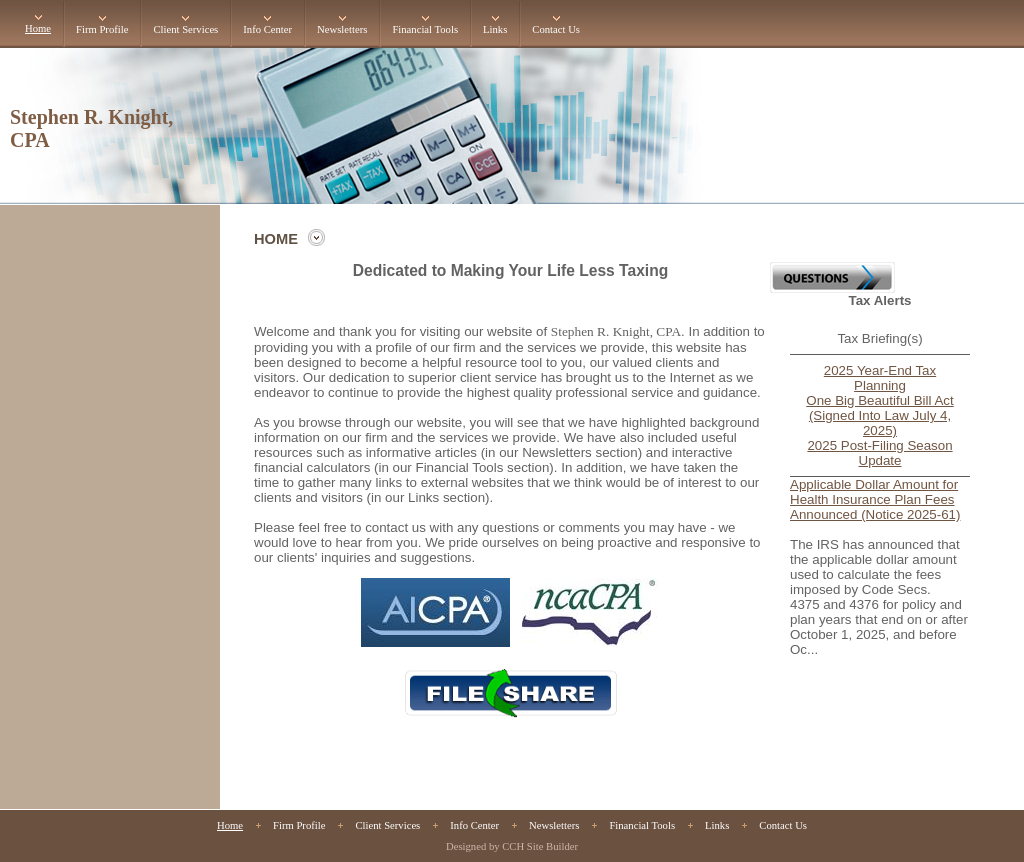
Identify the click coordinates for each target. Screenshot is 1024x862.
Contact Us (556, 29)
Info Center (267, 29)
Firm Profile (102, 29)
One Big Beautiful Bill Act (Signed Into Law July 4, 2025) (879, 415)
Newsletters (342, 29)
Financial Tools (425, 29)
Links (495, 29)
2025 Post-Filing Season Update (879, 453)
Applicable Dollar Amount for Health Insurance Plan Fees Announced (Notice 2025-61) (875, 499)
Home (38, 28)
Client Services (185, 29)
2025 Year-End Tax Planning (880, 378)
